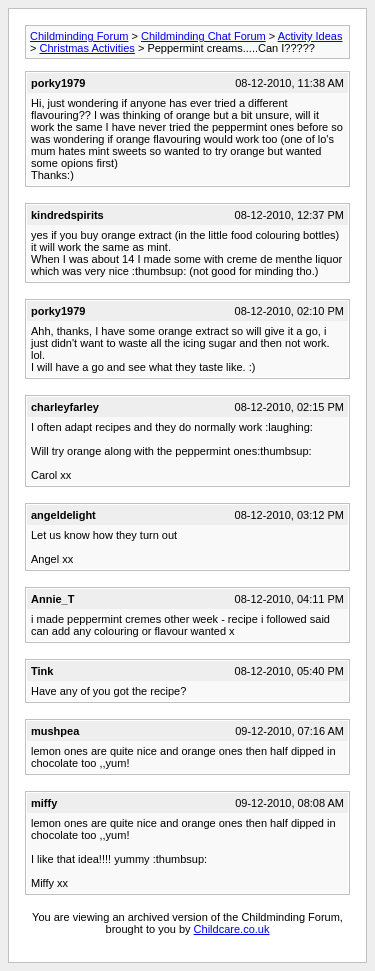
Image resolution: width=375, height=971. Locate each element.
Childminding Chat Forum (203, 36)
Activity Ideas (310, 36)
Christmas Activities (86, 48)
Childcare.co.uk (232, 929)
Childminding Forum (79, 36)
